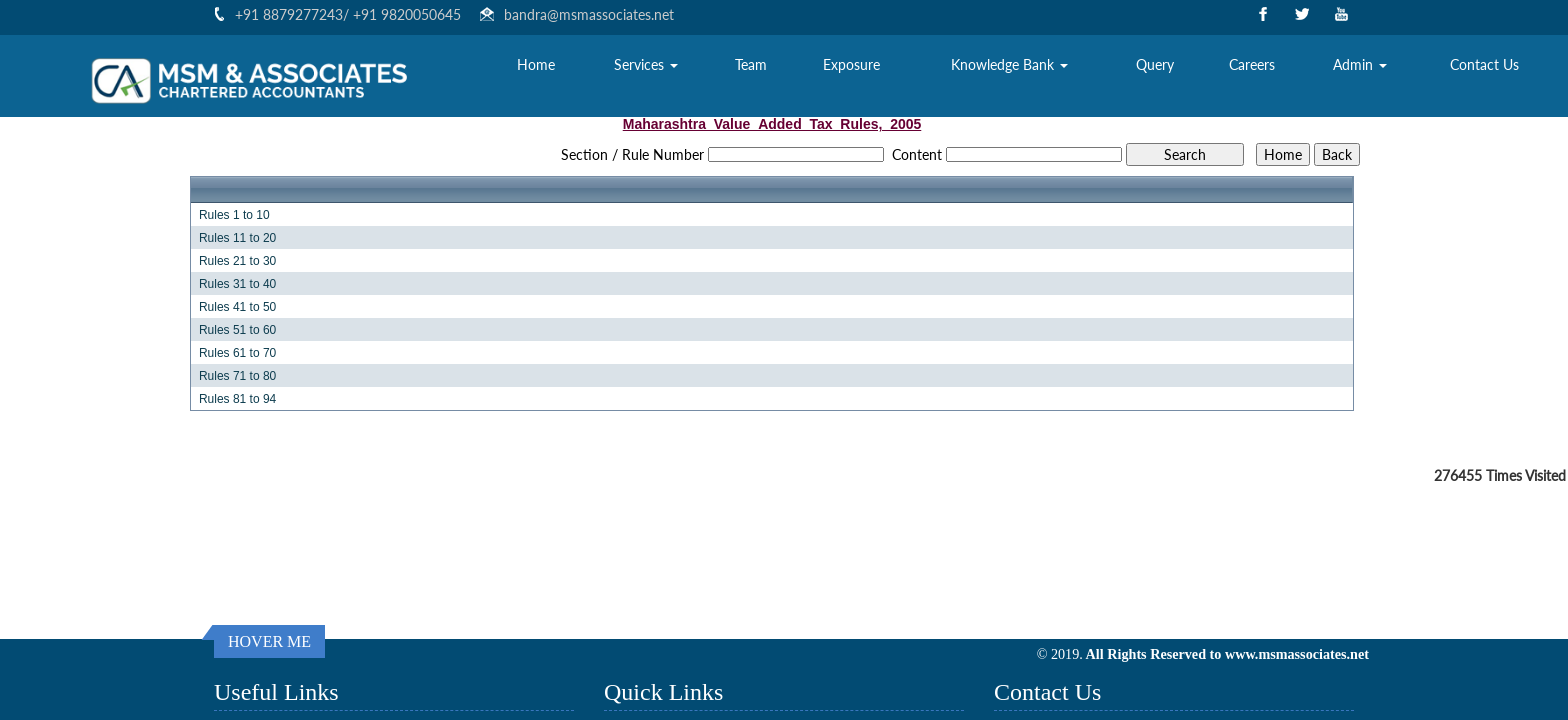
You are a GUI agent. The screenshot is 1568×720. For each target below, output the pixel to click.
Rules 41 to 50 (237, 307)
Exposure (851, 65)
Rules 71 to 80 (237, 376)
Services (646, 65)
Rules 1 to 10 (234, 215)
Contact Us (1484, 65)
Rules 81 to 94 (237, 399)
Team (751, 65)
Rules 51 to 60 (237, 330)
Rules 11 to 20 (237, 238)
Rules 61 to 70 (237, 353)
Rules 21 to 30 (237, 261)
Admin (1360, 65)
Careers (1252, 65)
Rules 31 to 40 (237, 284)
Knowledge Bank (1009, 65)
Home (536, 65)
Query (1155, 65)
